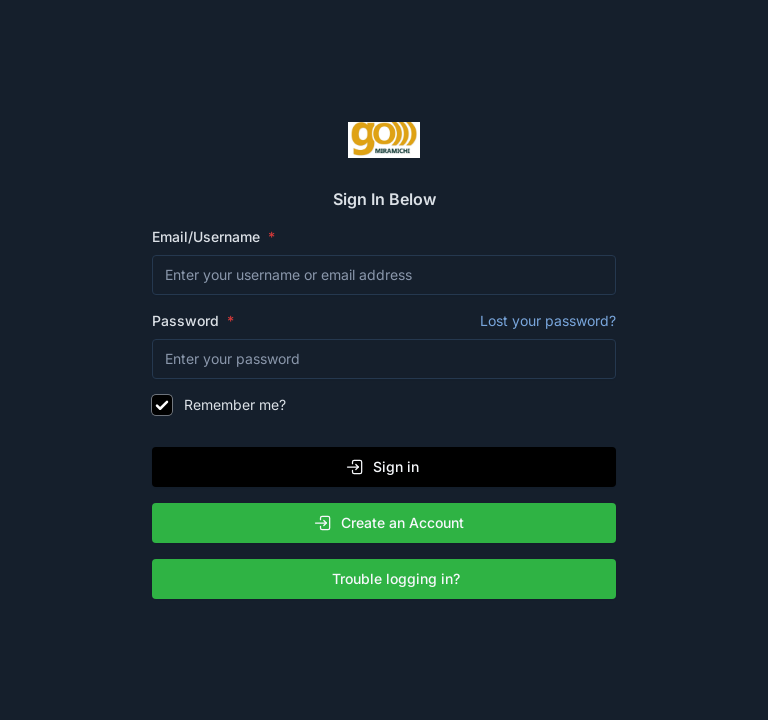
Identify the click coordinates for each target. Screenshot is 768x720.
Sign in (382, 467)
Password (384, 321)
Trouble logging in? (388, 579)
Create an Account (388, 523)
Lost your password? (548, 320)
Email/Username (208, 236)
